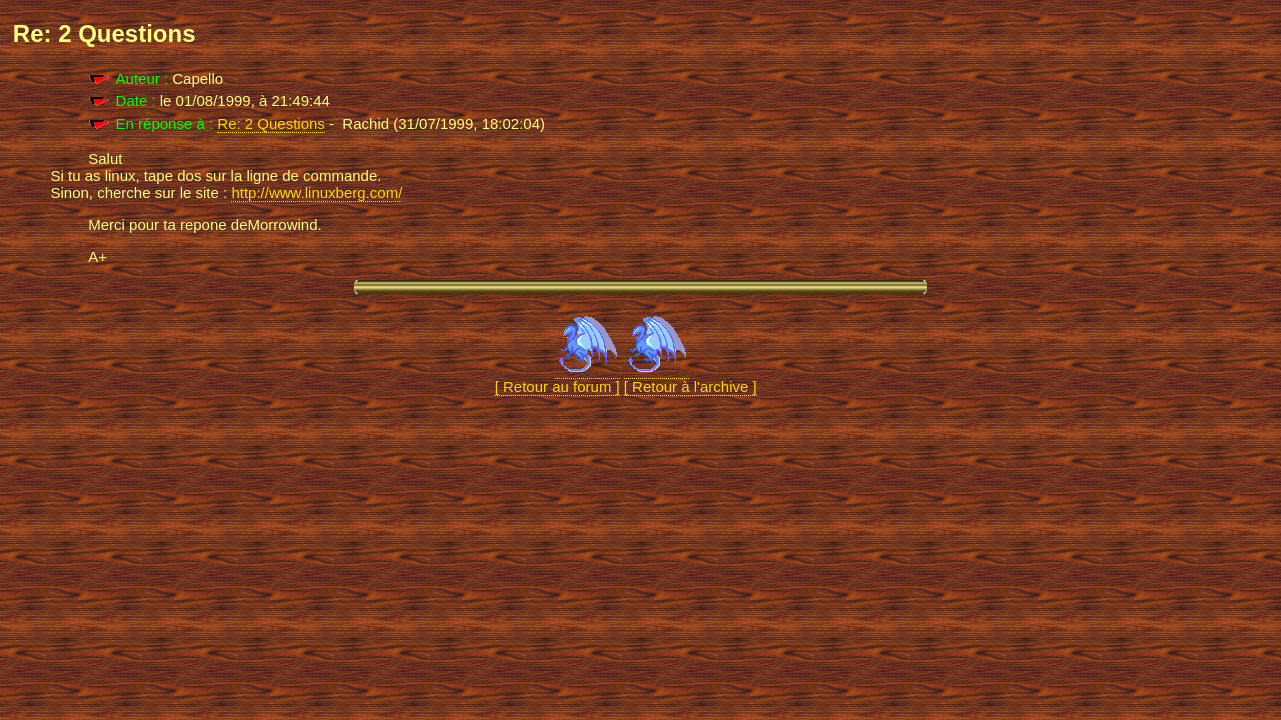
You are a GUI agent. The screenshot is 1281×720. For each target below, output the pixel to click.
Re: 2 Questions (271, 123)
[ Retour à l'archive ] (690, 378)
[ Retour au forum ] (557, 378)
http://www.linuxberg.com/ (316, 192)
